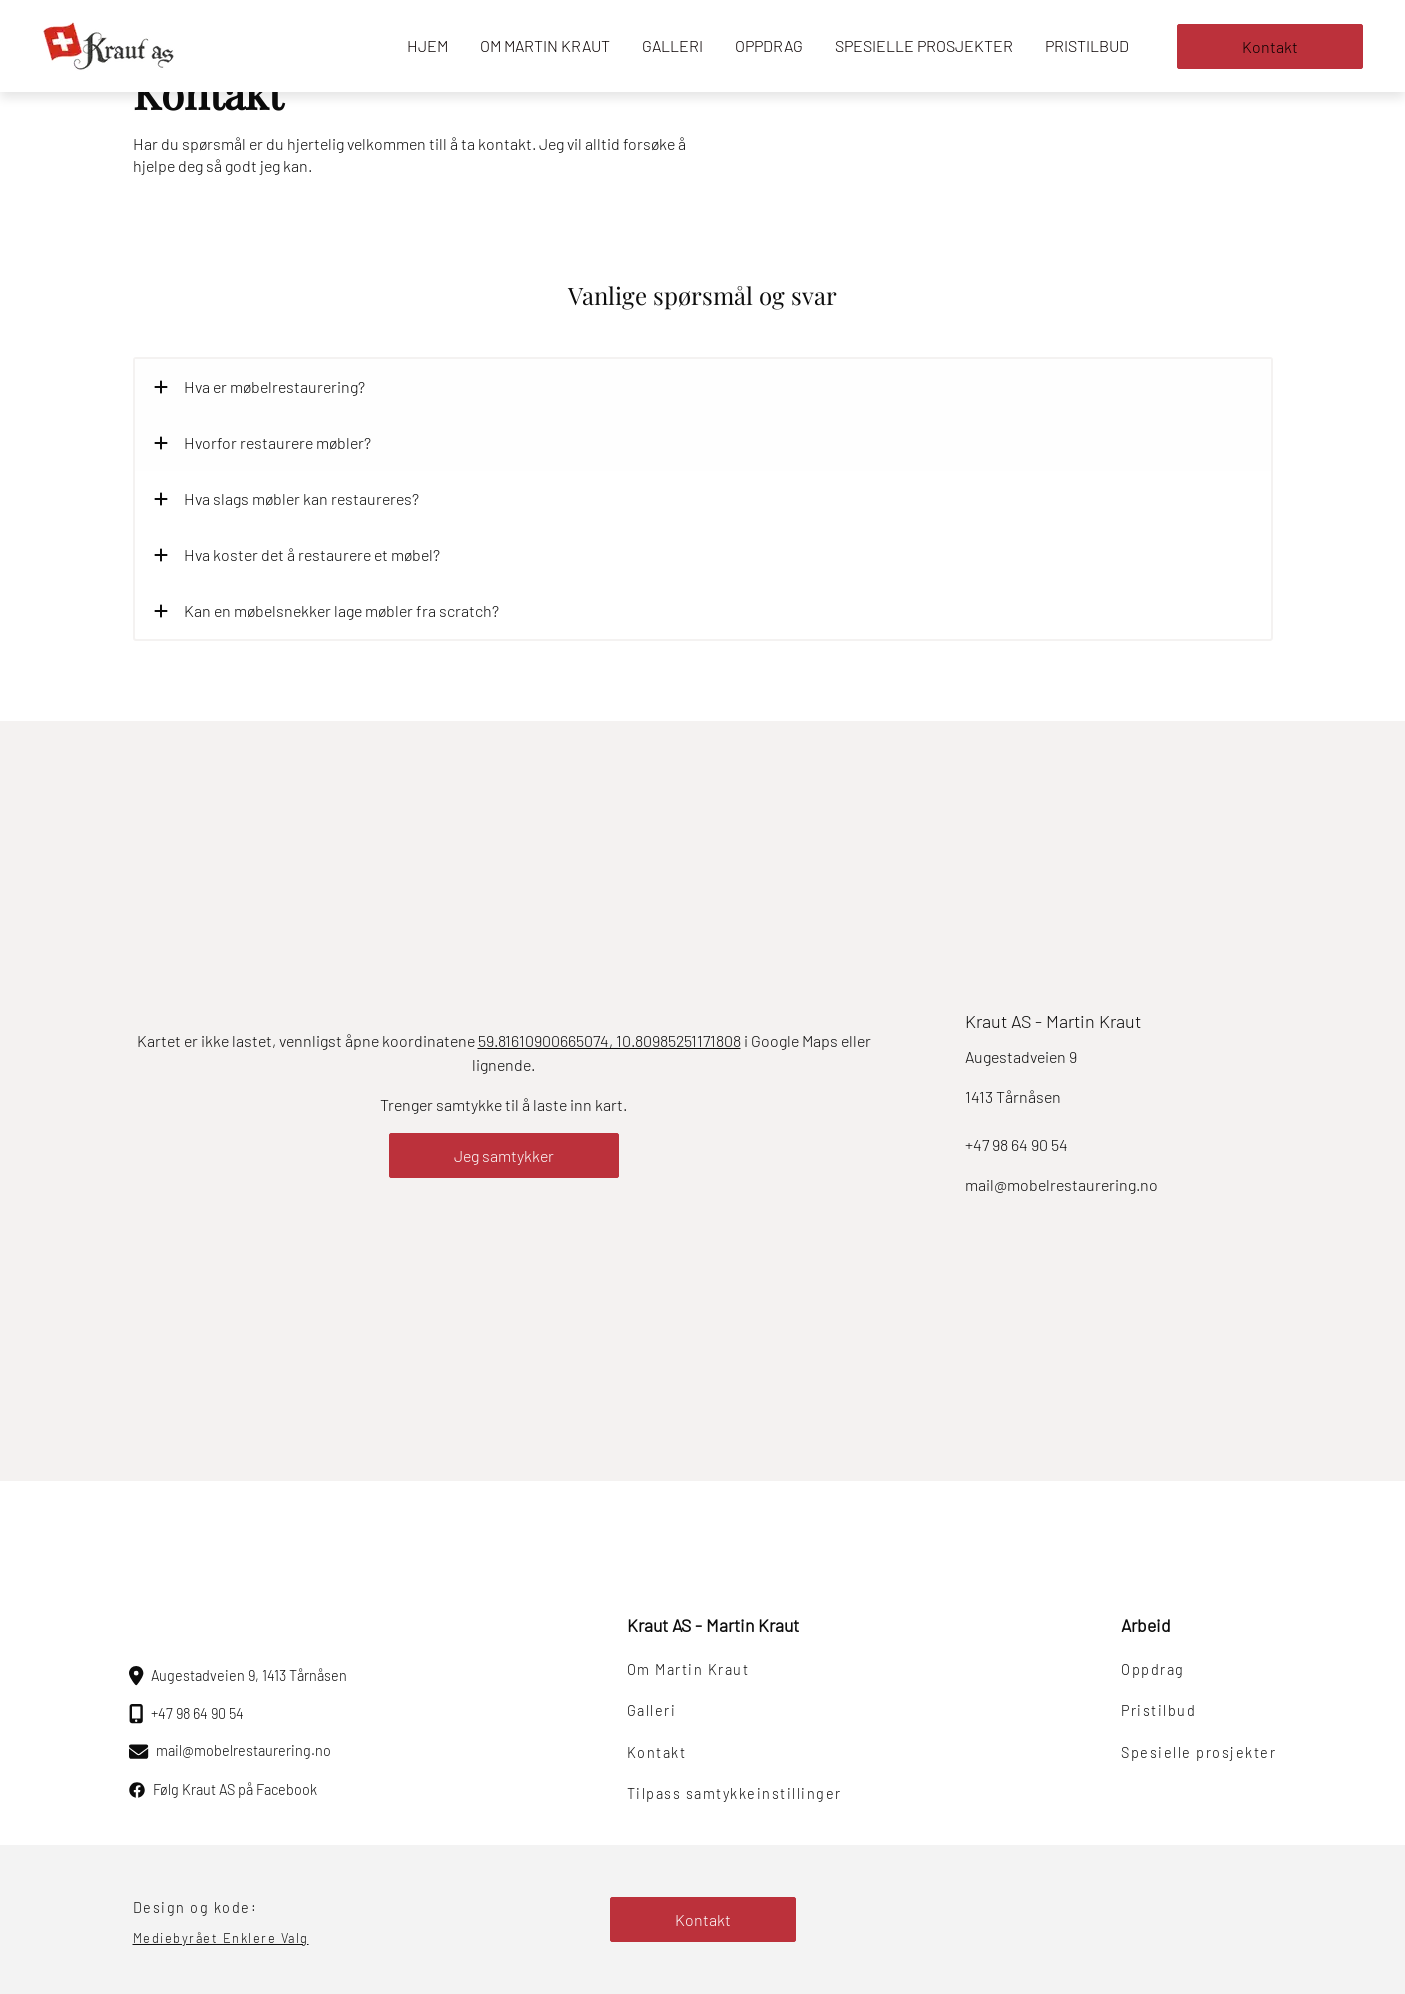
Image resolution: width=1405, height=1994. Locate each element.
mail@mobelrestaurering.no (1061, 1184)
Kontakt (1270, 46)
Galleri (672, 45)
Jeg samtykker (504, 1155)
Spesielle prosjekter (924, 45)
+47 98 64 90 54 (1016, 1144)
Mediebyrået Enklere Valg (221, 1938)
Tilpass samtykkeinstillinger (734, 1793)
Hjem (427, 45)
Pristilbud (1087, 45)
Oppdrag (769, 45)
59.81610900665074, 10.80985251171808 (609, 1040)
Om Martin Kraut (545, 45)
